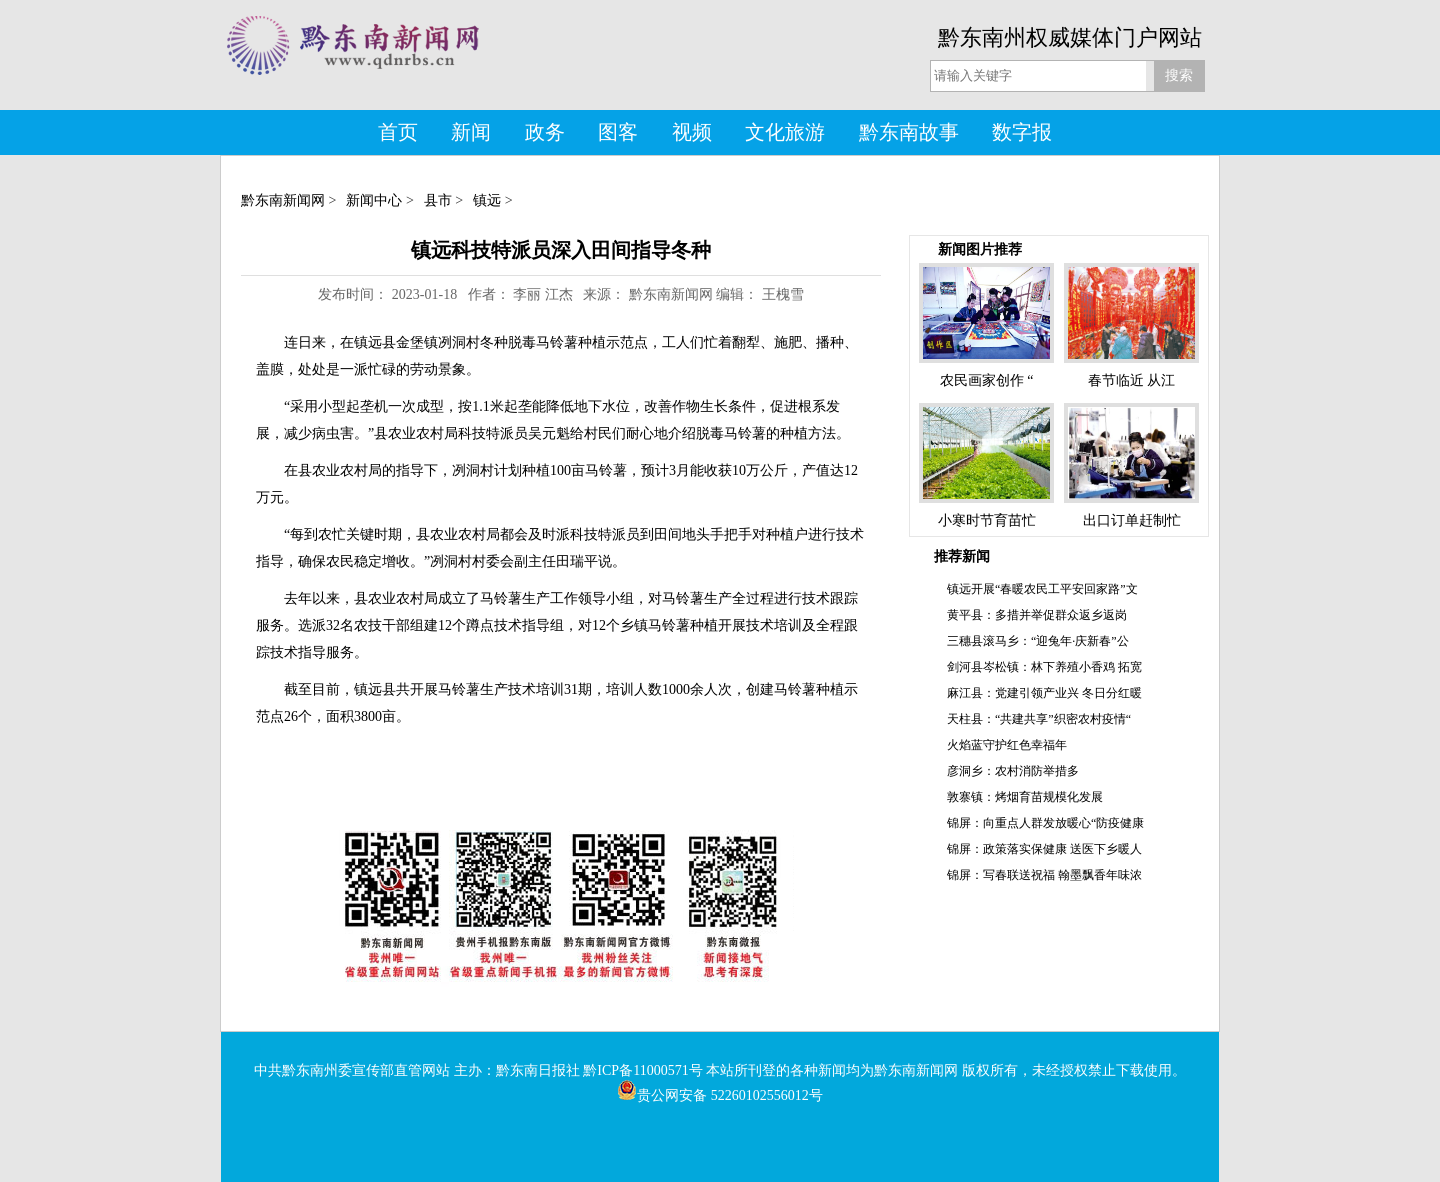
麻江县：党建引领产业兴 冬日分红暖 (1044, 693)
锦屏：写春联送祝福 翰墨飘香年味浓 (1044, 875)
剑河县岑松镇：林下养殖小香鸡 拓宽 (1044, 667)
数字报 (1022, 132)
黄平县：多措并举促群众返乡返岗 (1037, 615)
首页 (398, 132)
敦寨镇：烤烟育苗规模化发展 (1025, 797)
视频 (692, 132)
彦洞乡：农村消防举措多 (1013, 771)
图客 (618, 132)
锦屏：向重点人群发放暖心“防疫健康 (1045, 823)
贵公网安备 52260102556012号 (720, 1095)
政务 (545, 132)
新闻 (471, 132)
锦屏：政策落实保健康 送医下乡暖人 (1044, 849)
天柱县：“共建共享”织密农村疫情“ (1039, 719)
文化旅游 (785, 132)
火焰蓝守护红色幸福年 (1007, 745)
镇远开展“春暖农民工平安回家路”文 (1042, 589)
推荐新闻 (962, 556)
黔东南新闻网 (283, 200)
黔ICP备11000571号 (642, 1070)
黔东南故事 (909, 132)
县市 (438, 200)
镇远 (487, 200)
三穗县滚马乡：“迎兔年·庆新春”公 (1038, 641)
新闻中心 (374, 200)
